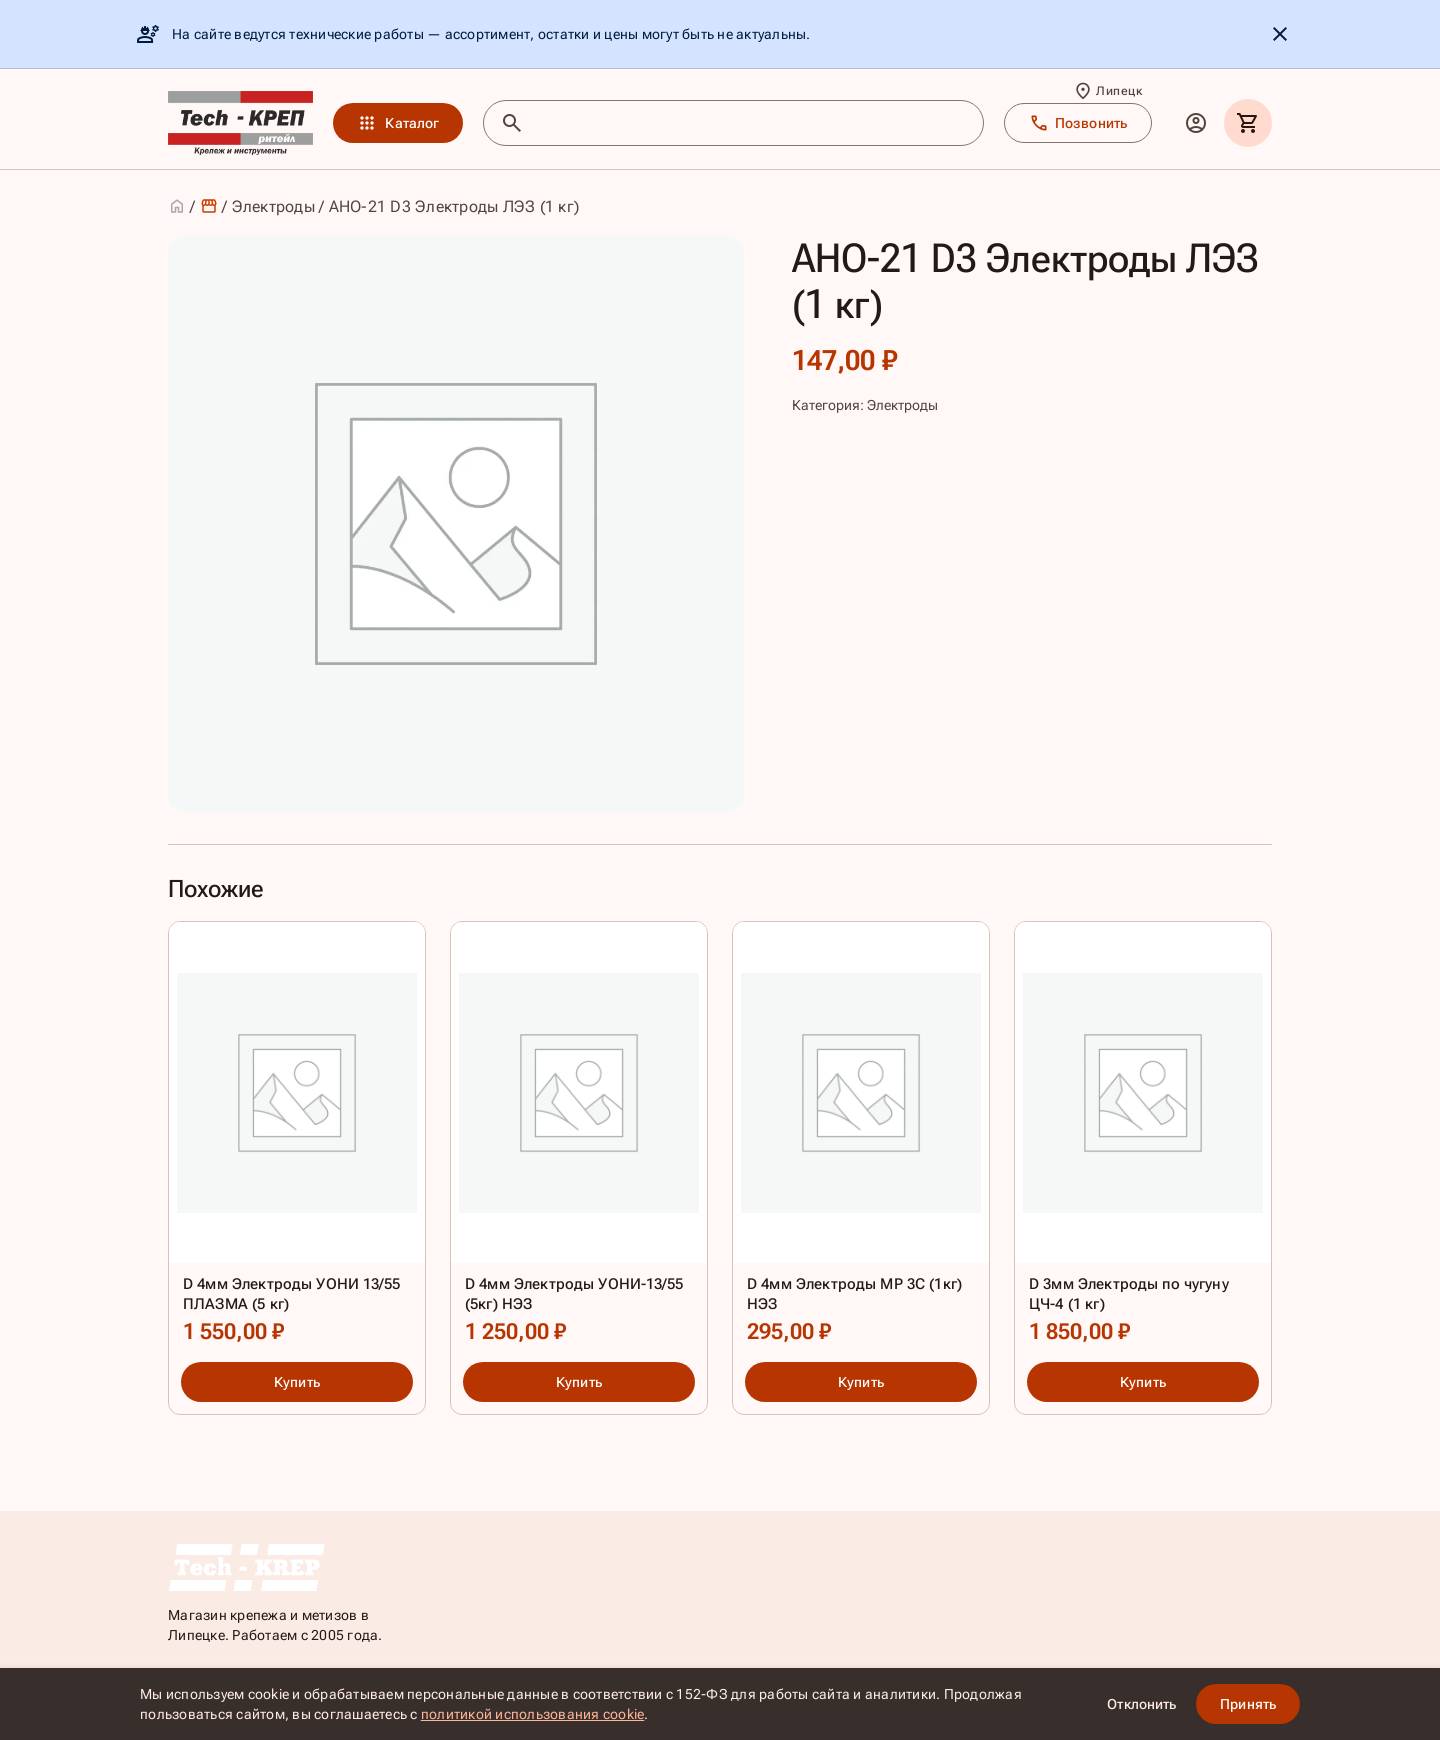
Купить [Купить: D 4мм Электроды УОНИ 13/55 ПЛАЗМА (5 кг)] (297, 1382)
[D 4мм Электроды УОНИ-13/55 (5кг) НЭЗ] (579, 1138)
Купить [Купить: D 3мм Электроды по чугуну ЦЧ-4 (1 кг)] (1143, 1382)
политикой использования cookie (533, 1714)
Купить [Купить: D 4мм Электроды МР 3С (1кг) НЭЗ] (861, 1382)
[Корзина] (1248, 123)
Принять (1248, 1704)
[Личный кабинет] (1196, 123)
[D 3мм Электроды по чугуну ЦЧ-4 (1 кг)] (1143, 1138)
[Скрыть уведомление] (1280, 34)
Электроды (273, 206)
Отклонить (1141, 1704)
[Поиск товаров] (751, 123)
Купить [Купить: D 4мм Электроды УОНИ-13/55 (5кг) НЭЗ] (579, 1382)
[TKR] (240, 123)
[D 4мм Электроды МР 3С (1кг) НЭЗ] (861, 1138)
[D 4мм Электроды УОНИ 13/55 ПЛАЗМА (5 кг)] (297, 1138)
